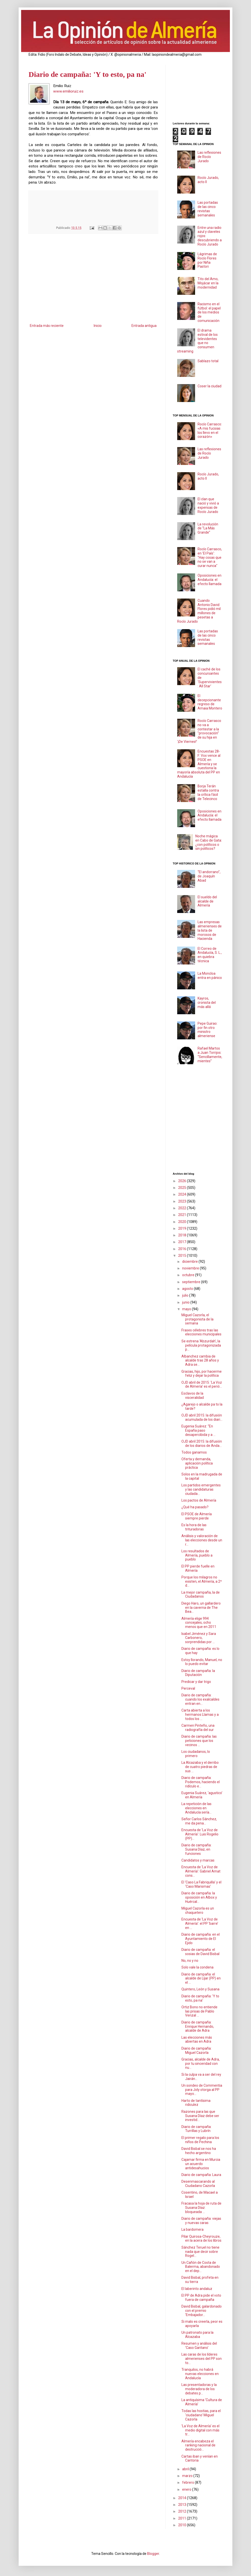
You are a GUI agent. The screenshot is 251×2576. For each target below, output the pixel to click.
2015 (182, 1256)
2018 (182, 1235)
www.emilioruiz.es (68, 91)
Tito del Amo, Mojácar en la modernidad (208, 283)
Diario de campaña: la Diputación (198, 1673)
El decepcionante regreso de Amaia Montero (210, 702)
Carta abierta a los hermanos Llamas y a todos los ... (200, 1714)
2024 (182, 1194)
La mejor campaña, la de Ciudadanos (200, 1594)
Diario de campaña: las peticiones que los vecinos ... (199, 1740)
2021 (182, 1215)
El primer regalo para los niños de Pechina (200, 2140)
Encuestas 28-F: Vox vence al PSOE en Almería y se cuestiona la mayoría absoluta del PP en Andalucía (199, 763)
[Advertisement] (93, 281)
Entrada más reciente (47, 326)
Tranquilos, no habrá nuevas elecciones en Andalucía (200, 2374)
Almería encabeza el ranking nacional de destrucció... (198, 2445)
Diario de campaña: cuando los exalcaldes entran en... (200, 1699)
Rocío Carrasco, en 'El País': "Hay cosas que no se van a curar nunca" (210, 557)
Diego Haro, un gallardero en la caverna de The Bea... (201, 1607)
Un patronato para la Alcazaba (197, 2334)
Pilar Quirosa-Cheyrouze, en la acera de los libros (201, 2238)
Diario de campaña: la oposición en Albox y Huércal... (199, 1897)
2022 (182, 1208)
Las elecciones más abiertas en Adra (196, 2039)
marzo (187, 2476)
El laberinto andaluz (196, 2289)
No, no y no (189, 1961)
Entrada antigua (144, 326)
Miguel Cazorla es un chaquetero (197, 1910)
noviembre (191, 1268)
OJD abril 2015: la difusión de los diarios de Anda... (201, 1443)
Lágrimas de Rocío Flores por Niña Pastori (207, 260)
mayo (187, 1309)
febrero (188, 2482)
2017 (182, 1242)
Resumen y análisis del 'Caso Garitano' (199, 2345)
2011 (182, 2518)
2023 (182, 1201)
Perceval (188, 1688)
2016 (182, 1249)
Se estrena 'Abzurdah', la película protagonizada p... (201, 1345)
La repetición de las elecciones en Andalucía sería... (196, 1808)
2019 (182, 1228)
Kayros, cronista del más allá (207, 1002)
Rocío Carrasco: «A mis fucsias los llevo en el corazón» (210, 430)
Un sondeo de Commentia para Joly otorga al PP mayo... (201, 2089)
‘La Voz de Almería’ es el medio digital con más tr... (200, 2430)
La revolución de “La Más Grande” (208, 528)
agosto (188, 1289)
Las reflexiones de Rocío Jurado (209, 157)
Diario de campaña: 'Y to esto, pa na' (87, 74)
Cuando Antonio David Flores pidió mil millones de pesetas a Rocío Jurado (199, 611)
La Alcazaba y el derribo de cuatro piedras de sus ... (200, 1767)
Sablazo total (208, 361)
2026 (182, 1181)
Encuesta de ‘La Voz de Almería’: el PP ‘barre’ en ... (199, 1923)
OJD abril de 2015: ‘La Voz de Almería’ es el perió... (201, 1384)
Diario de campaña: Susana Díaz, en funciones (196, 1849)
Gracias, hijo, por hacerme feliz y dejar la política (201, 1373)
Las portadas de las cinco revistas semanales (208, 209)
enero (187, 2489)
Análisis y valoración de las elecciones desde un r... (201, 1540)
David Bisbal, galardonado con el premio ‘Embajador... (201, 2310)
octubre (188, 1275)
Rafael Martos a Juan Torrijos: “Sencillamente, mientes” (210, 1054)
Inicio (98, 326)
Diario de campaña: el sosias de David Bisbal (200, 1952)
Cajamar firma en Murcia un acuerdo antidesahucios (200, 2164)
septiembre (191, 1282)
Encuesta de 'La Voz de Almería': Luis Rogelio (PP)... (199, 1834)
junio (186, 1302)
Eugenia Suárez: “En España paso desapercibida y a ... (198, 1430)
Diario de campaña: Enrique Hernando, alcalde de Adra (197, 2026)
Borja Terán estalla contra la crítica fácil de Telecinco (208, 792)
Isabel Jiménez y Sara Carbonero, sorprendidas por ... (198, 1638)
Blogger (153, 2554)
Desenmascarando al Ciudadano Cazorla (198, 2183)
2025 (182, 1188)
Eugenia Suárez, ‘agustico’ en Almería (201, 1795)
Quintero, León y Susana (200, 1989)
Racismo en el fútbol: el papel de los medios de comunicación (209, 312)
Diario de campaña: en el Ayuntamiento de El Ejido (200, 1938)
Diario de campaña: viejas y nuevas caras (201, 2221)
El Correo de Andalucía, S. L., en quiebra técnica (210, 955)
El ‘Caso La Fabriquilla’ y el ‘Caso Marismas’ (201, 1884)
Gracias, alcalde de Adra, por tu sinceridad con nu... (200, 2063)
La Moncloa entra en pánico (210, 975)
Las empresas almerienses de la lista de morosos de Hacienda (210, 930)
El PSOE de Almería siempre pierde (196, 1516)
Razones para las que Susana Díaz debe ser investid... (200, 2116)
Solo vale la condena (197, 1967)
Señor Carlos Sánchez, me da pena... (199, 1821)
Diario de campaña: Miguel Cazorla (196, 2050)
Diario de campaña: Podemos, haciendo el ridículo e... (200, 1782)
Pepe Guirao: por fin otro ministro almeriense (207, 1029)
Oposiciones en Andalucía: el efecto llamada (209, 579)
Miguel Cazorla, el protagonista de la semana (197, 1319)
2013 (182, 2505)
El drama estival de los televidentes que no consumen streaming (197, 340)
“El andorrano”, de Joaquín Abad (209, 876)
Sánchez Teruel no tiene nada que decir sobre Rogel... (200, 2251)
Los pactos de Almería (198, 1500)
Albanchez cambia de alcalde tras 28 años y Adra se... (200, 1360)
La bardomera (192, 2229)
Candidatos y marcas (197, 1860)
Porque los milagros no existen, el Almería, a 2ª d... (201, 1581)
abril (186, 2469)
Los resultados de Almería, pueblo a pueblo (196, 1555)
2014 (182, 2498)
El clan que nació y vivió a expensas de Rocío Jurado (208, 505)
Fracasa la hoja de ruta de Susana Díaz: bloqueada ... (201, 2207)
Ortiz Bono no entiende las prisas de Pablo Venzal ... (199, 2011)
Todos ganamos (194, 1452)
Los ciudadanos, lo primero (195, 1754)
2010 (182, 2525)
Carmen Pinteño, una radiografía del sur (197, 1727)
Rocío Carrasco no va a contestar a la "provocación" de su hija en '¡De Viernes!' (199, 731)
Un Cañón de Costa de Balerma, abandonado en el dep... (200, 2267)
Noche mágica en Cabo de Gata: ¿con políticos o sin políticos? (208, 842)
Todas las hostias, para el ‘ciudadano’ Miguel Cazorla (201, 2415)
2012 (182, 2511)
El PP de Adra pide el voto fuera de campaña (201, 2297)
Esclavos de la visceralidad (192, 1395)
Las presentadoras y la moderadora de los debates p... (199, 2389)
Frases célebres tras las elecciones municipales (201, 1332)
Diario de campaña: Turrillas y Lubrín (196, 2129)
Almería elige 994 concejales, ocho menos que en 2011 (198, 1622)
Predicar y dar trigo (196, 1682)
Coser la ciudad (209, 386)
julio (185, 1295)
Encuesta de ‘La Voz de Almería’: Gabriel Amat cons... (200, 1871)
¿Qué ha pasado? (195, 1507)
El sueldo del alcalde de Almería (207, 901)
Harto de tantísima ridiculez (195, 2103)
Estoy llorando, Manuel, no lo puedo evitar (201, 1662)
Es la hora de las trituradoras (194, 1527)
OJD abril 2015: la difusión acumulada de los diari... (201, 1417)
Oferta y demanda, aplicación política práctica (197, 1463)
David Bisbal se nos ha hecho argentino (198, 2151)
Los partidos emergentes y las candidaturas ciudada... (201, 1489)
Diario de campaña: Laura (201, 2175)
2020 (182, 1222)
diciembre (190, 1261)
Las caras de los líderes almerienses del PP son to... (201, 2358)
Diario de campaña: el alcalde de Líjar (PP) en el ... (201, 1978)
